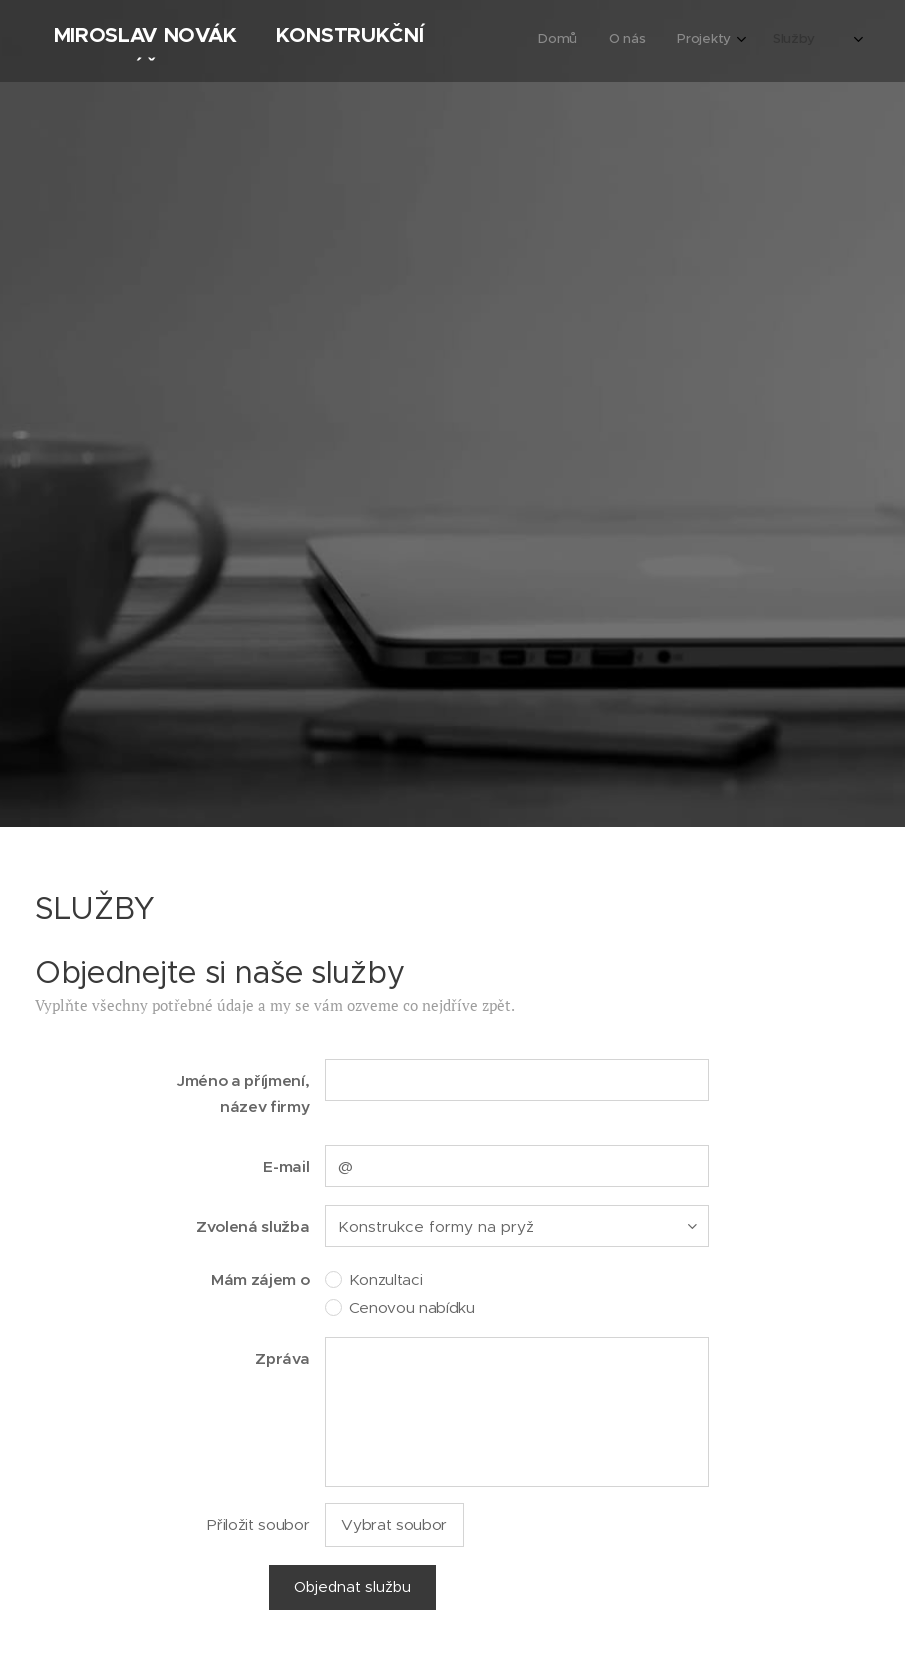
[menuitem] (737, 41)
